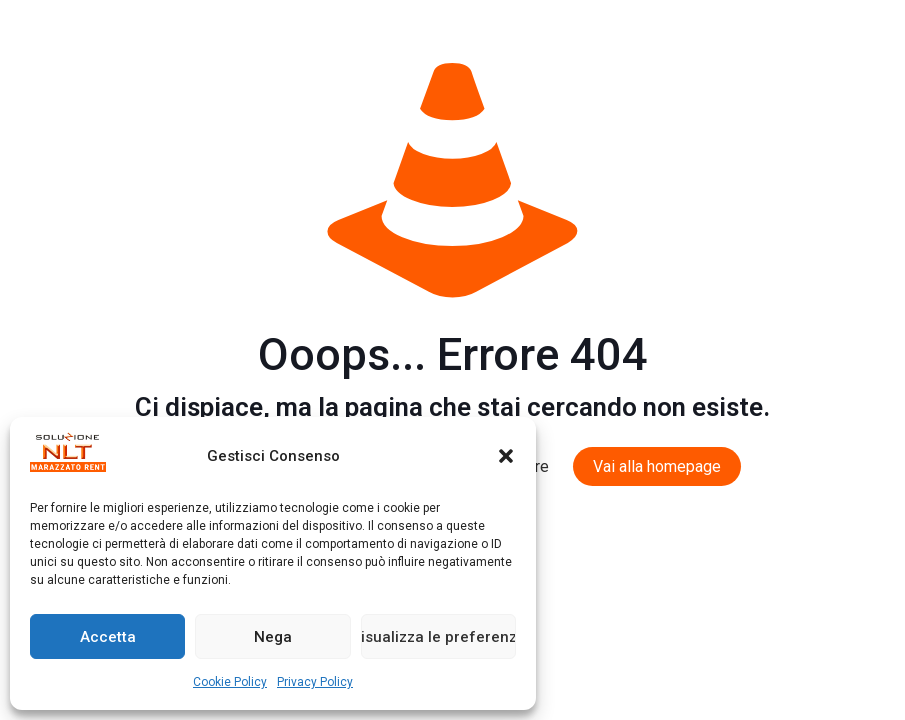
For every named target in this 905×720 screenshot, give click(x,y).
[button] (506, 456)
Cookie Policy (230, 682)
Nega (273, 637)
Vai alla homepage (657, 466)
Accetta (108, 637)
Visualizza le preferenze (438, 637)
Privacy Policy (315, 682)
